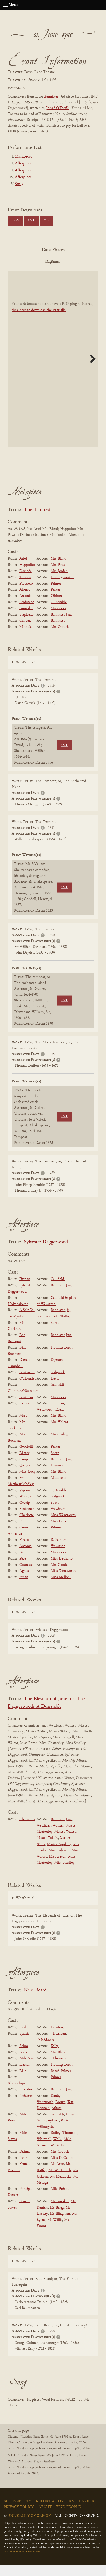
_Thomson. (59, 2070)
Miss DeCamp (62, 1569)
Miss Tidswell (58, 1861)
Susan (23, 1588)
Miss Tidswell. (62, 1445)
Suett (55, 1334)
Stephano (26, 625)
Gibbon (56, 607)
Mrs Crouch (60, 638)
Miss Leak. (59, 1532)
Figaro (24, 1551)
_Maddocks (45, 2051)
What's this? (25, 673)
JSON (15, 220)
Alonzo (24, 601)
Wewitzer (58, 1520)
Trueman (57, 1414)
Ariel (23, 570)
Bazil (23, 1563)
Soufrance (26, 1520)
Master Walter (65, 1843)
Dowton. (57, 2038)
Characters (27, 1830)
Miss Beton (57, 1867)
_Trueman (58, 2045)
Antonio (25, 607)
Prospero (26, 594)
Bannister (51, 96)
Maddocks (58, 619)
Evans (59, 1420)
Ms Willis (54, 2231)
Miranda (25, 638)
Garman (42, 2156)
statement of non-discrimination (22, 2562)
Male (67, 2150)
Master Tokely (47, 1849)
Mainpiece (23, 156)
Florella (25, 1532)
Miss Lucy (27, 1483)
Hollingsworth (62, 1358)
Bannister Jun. (61, 625)
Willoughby (45, 2138)
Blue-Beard (35, 2001)
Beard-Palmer (61, 2082)
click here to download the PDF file (39, 321)
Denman (43, 2119)
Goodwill (26, 1458)
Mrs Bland (58, 570)
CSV (47, 220)
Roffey (56, 2144)
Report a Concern (55, 2512)
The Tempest (37, 521)
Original (52, 262)
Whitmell (44, 2150)
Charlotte (26, 1526)
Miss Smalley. (65, 1874)
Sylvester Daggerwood (46, 1253)
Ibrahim (25, 2038)
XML (31, 220)
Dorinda (25, 582)
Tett (70, 2113)
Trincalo (25, 588)
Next (91, 370)
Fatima (24, 2162)
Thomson (69, 2144)
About (45, 2518)
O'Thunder (27, 1389)
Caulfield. (58, 1290)
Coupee (25, 1470)
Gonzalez (26, 619)
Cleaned (78, 262)
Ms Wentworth (59, 2181)
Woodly (25, 1507)
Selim (23, 2057)
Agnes (24, 1582)
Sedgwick (58, 1383)
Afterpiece (23, 163)
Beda (23, 2063)
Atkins (56, 2119)
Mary (23, 1427)
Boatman (26, 1408)
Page (22, 1569)
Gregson (72, 2125)
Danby (56, 2107)
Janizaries (26, 2107)
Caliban (25, 632)
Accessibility (17, 2512)
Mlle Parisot (60, 2200)
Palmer (56, 594)
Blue (22, 2082)
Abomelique (17, 2094)
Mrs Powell (59, 576)
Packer (55, 601)
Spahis (24, 2045)
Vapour (24, 1501)
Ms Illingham (60, 2225)
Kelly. (55, 2057)
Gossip (24, 1514)
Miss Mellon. (61, 1588)
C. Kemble (59, 613)
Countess (26, 1576)
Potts (64, 2131)
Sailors (24, 1414)
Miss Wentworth (63, 1526)
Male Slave (27, 2070)
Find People (68, 2518)
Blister (24, 1464)
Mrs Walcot (59, 1433)
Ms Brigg (57, 2218)
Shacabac (26, 2101)
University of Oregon (30, 2527)
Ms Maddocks (60, 2187)
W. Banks (57, 2156)
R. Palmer (58, 1551)
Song (19, 184)
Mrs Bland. (59, 1483)
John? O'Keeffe (57, 108)
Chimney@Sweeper (23, 1402)
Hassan (24, 2076)
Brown (60, 2113)
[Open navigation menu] (5, 5)
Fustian (24, 1290)
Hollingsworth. (62, 588)
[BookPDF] (53, 369)
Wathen (58, 1836)
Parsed (52, 273)
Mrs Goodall (60, 1576)
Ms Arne (57, 2175)
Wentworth (45, 1420)
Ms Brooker (60, 2212)
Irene (23, 2169)
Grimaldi (57, 1396)
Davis (55, 1389)
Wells (57, 2150)
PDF (25, 262)
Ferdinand (26, 613)
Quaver (24, 1476)
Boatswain (27, 1383)
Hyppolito (27, 576)
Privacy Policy (19, 2518)
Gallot (41, 2131)
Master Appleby (59, 1855)
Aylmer (53, 2131)
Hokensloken (18, 1315)
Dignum (57, 1371)
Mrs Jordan (59, 582)
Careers (87, 2512)
